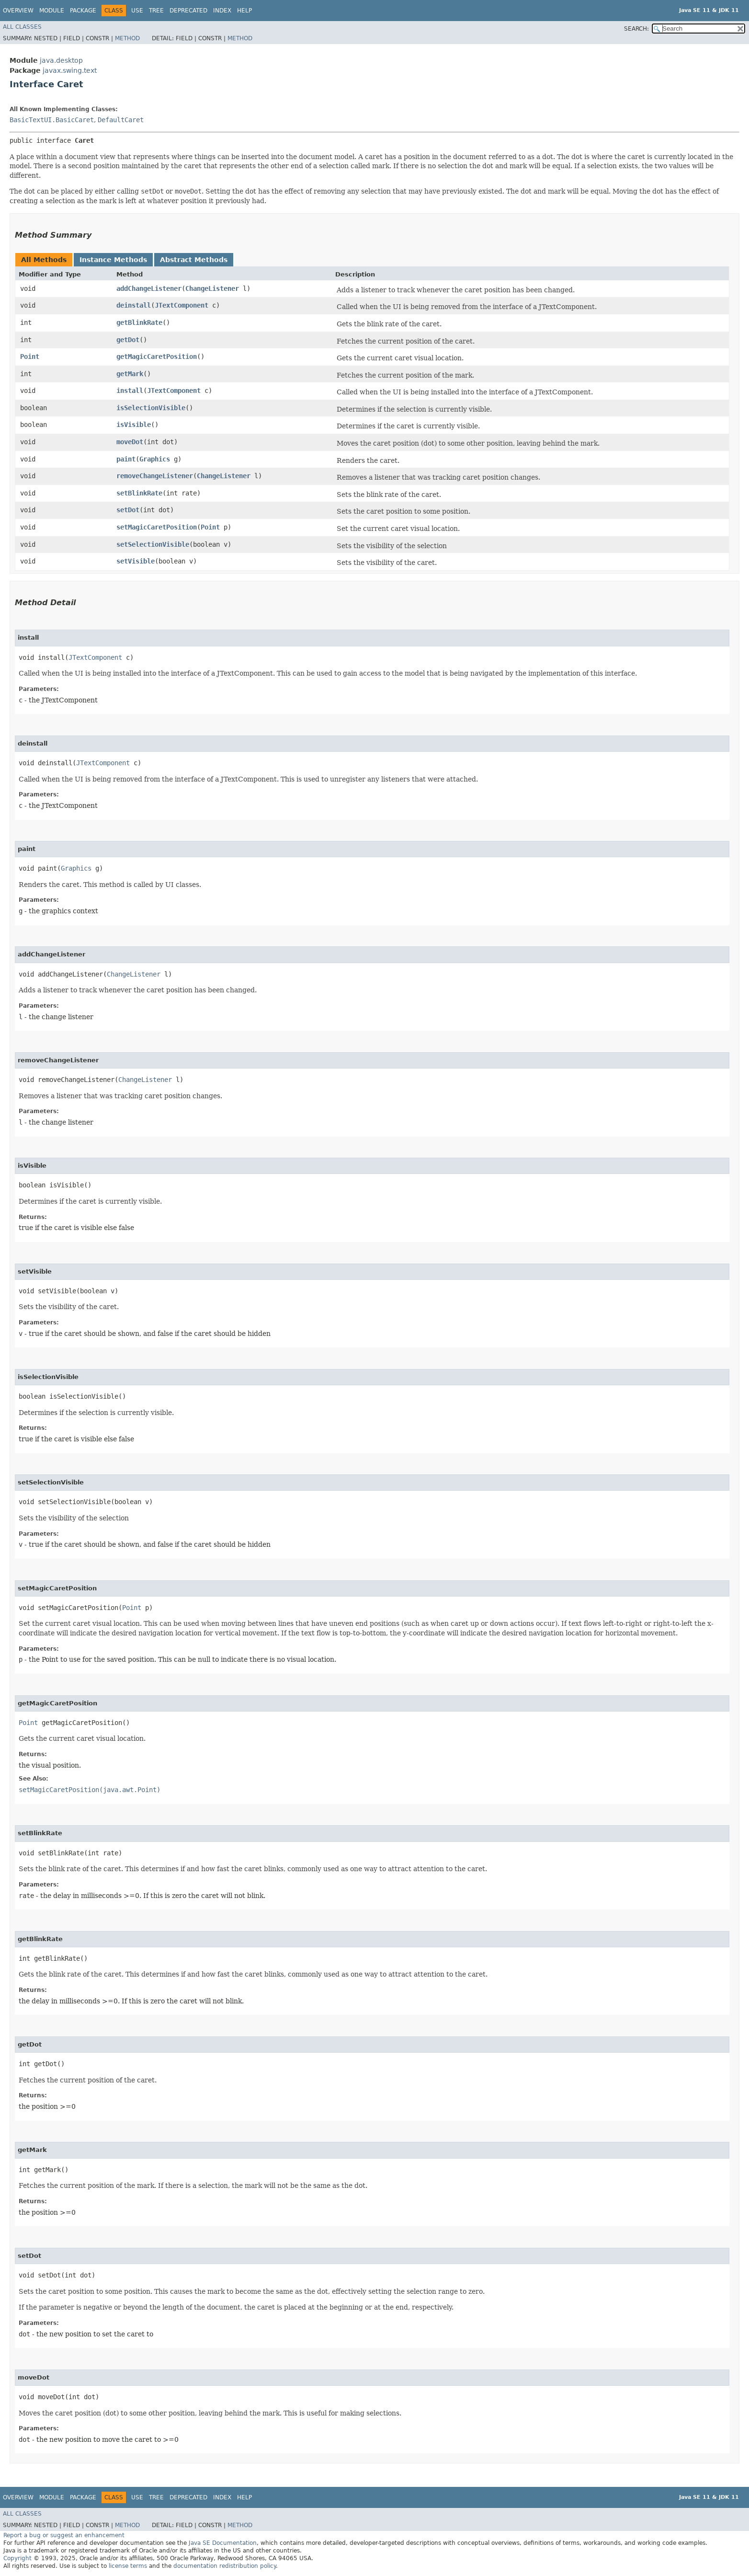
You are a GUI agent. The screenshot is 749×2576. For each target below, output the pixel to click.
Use (137, 10)
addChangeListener (149, 288)
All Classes (22, 26)
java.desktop (61, 60)
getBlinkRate (139, 322)
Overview (18, 10)
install (129, 390)
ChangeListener (212, 288)
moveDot (129, 442)
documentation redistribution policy (224, 2566)
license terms (128, 2566)
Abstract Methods (193, 260)
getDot (127, 340)
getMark (129, 374)
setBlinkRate (139, 493)
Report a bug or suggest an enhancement (64, 2535)
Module (51, 10)
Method (127, 38)
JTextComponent (181, 305)
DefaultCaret (121, 120)
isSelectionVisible (150, 408)
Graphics (154, 459)
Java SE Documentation (223, 2543)
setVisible (135, 561)
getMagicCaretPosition (156, 356)
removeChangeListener (154, 476)
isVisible (133, 424)
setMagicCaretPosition (156, 527)
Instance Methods (113, 260)
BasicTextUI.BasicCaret (52, 120)
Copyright (17, 2558)
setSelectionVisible (152, 544)
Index (222, 10)
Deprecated (188, 10)
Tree (156, 10)
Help (244, 10)
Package (83, 10)
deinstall (133, 305)
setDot (127, 510)
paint (126, 459)
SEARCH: (636, 28)
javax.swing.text (70, 70)
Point (29, 356)
